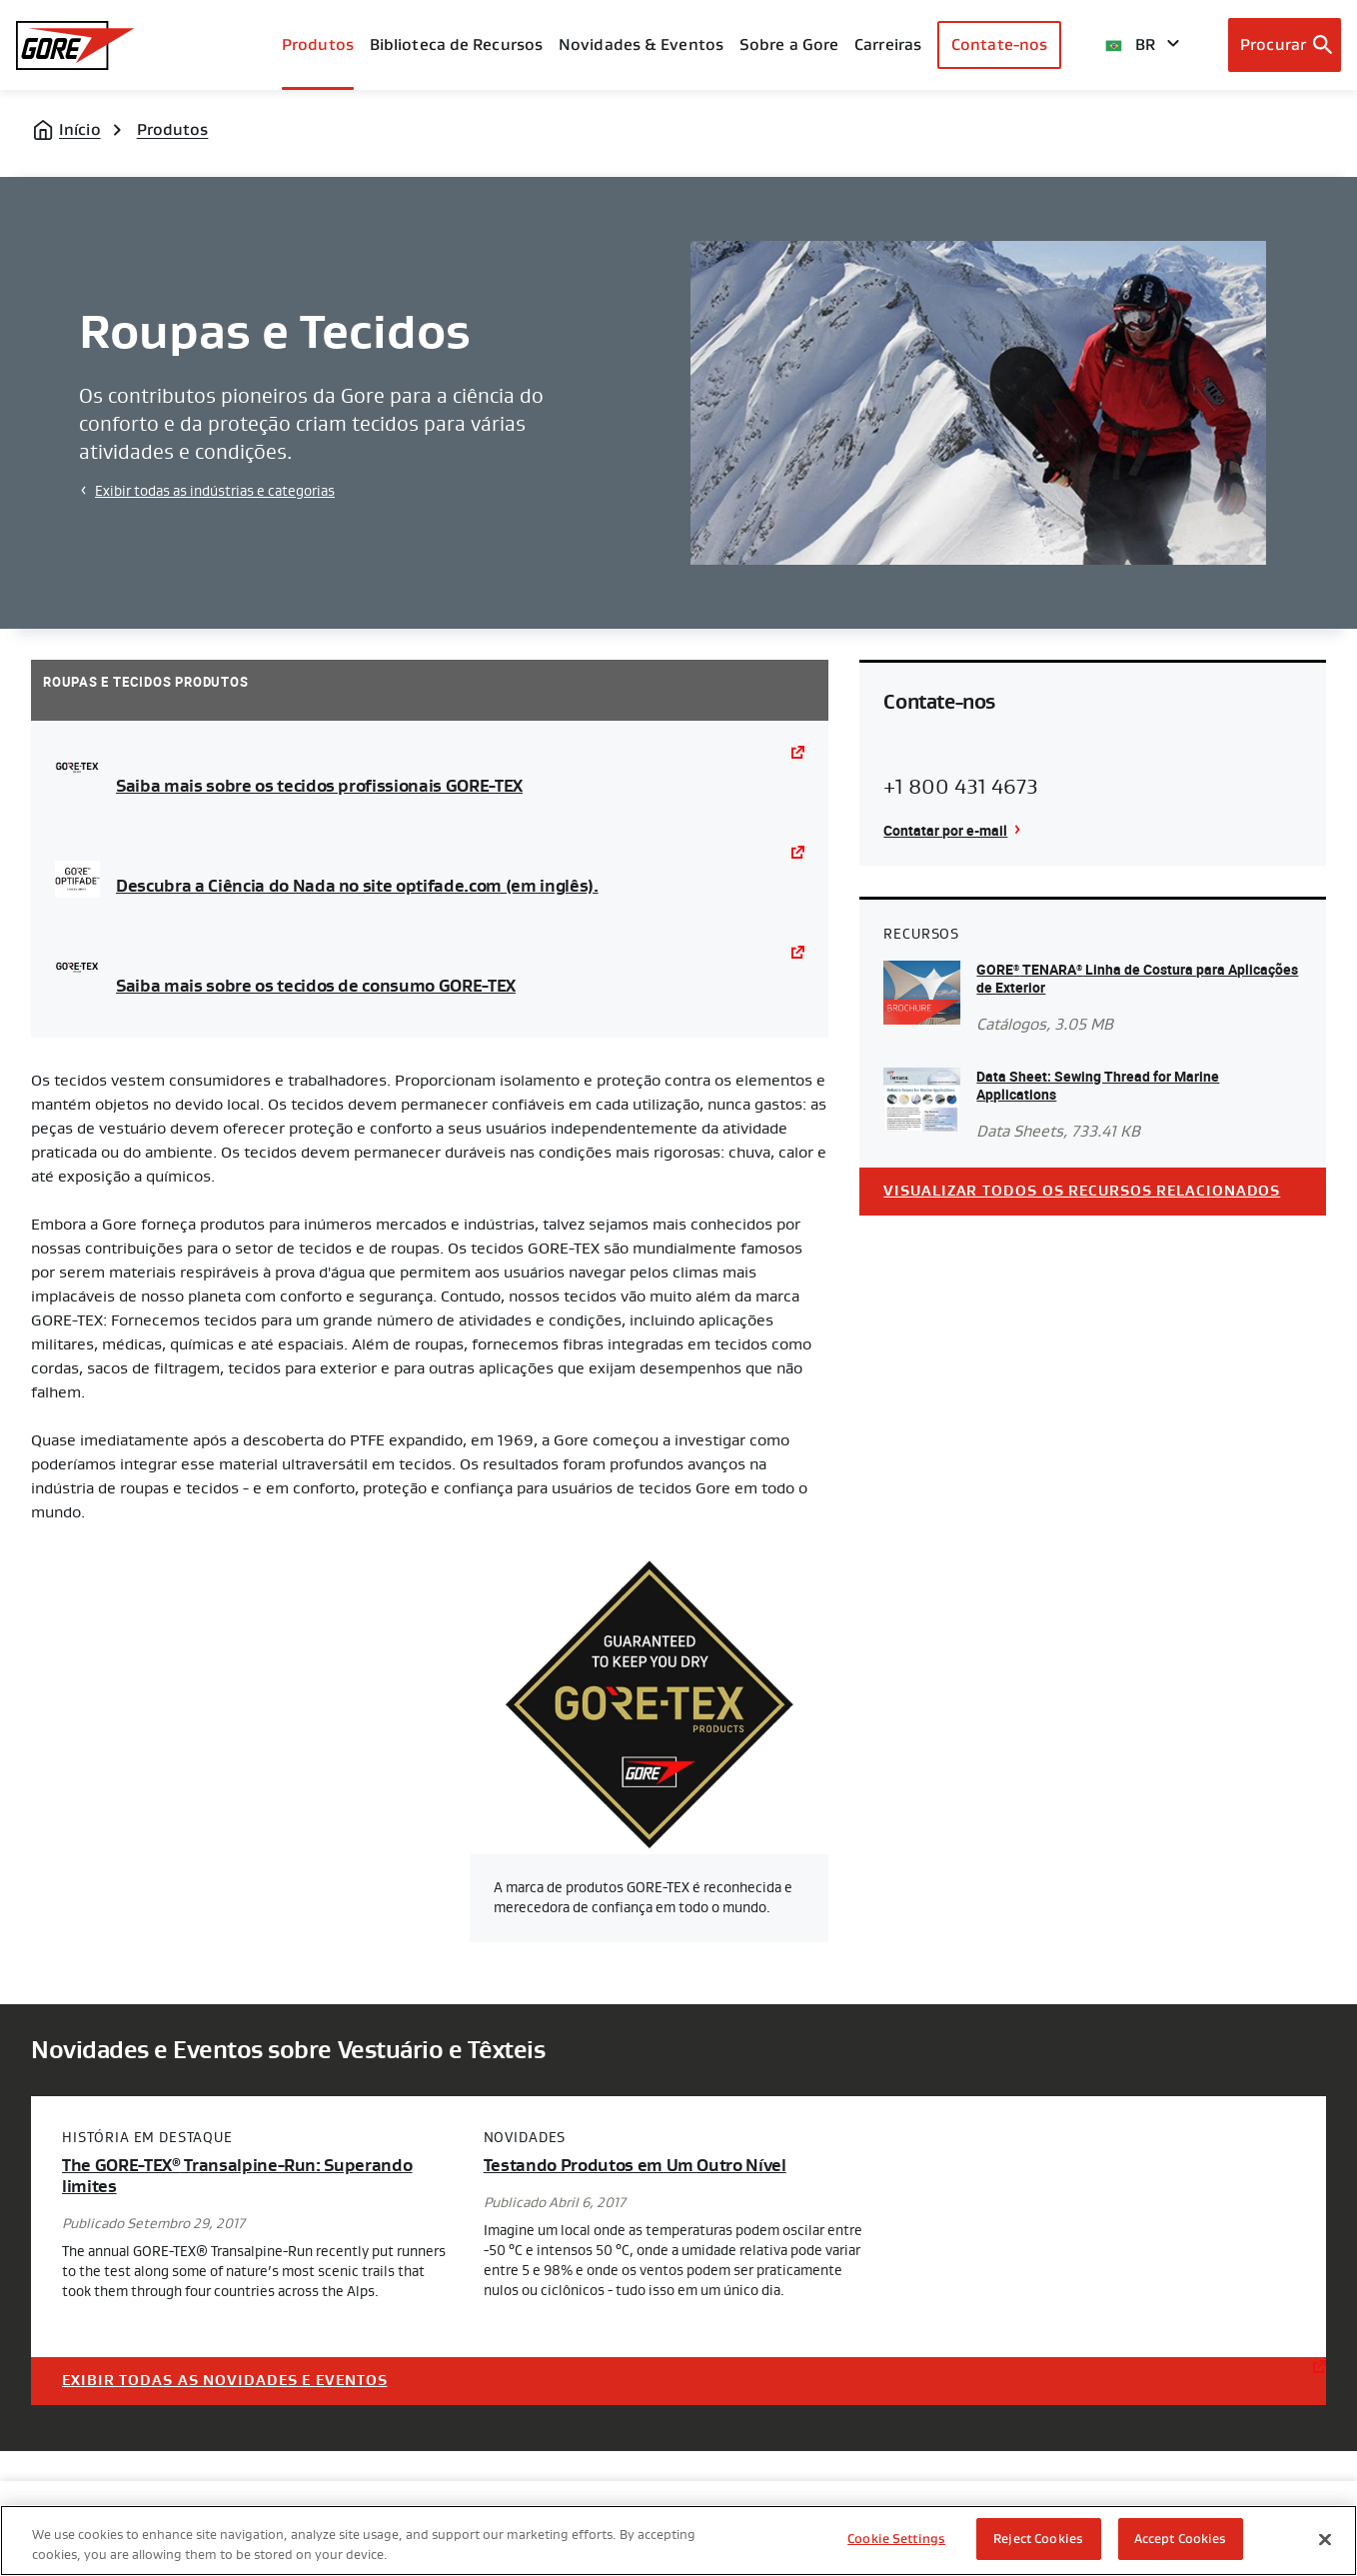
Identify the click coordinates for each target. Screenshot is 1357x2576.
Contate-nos (999, 44)
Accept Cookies (1180, 2538)
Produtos (318, 44)
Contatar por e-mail (945, 830)
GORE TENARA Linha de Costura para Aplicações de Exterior (1137, 978)
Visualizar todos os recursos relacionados (1081, 1191)
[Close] (1325, 2539)
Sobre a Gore (788, 44)
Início (80, 129)
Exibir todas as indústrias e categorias (215, 491)
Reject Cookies (1038, 2538)
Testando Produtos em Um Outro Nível (635, 2165)
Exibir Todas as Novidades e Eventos (225, 2380)
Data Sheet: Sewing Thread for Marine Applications (1097, 1085)
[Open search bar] (1284, 45)
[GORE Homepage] (75, 45)
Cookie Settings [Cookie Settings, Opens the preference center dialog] (896, 2538)
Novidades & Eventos (641, 44)
